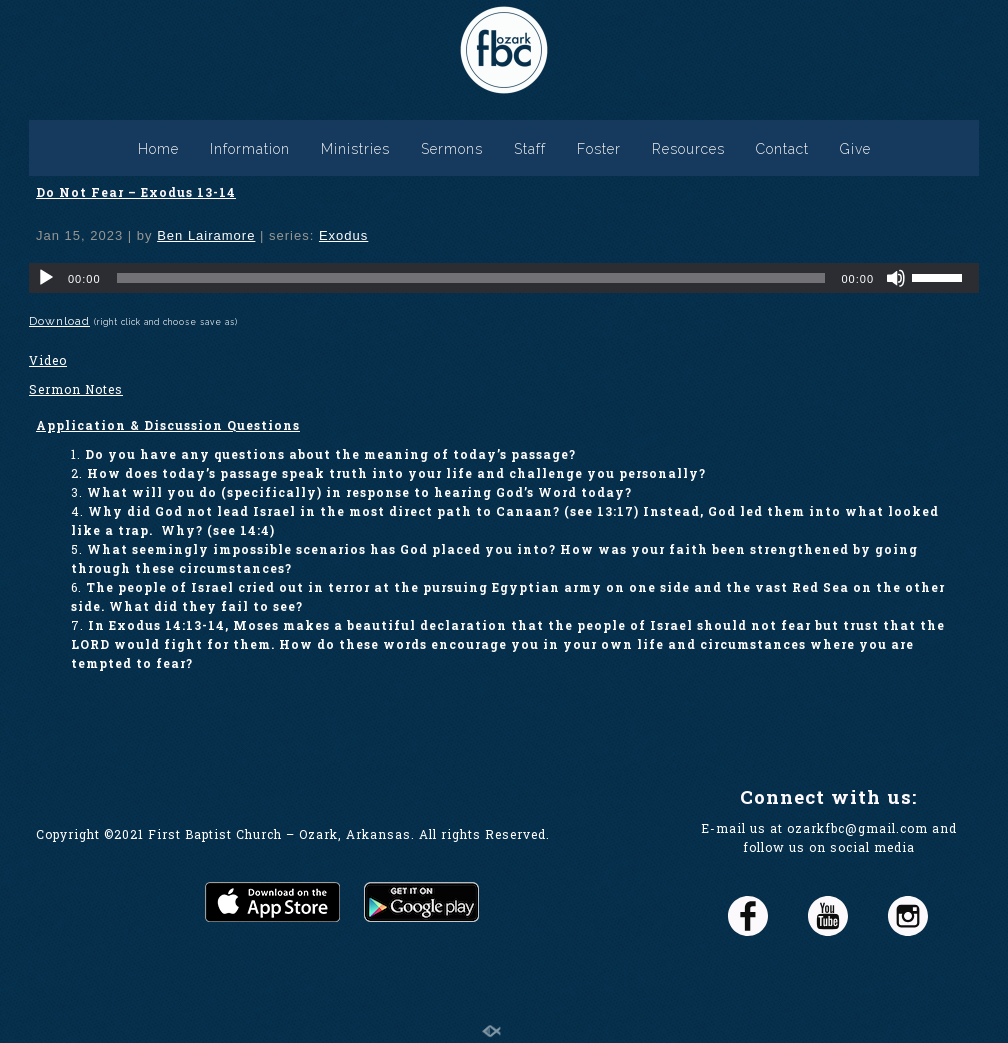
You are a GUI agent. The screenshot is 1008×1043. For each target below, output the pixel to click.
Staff (530, 149)
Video (48, 360)
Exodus (343, 235)
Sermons (452, 149)
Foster (599, 149)
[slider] (471, 278)
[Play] (46, 278)
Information (250, 149)
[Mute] (896, 278)
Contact (782, 149)
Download (59, 321)
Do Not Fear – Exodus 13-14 (136, 192)
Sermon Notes (76, 389)
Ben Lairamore (206, 235)
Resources (688, 149)
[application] (504, 278)
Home (158, 149)
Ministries (355, 149)
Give (855, 149)
